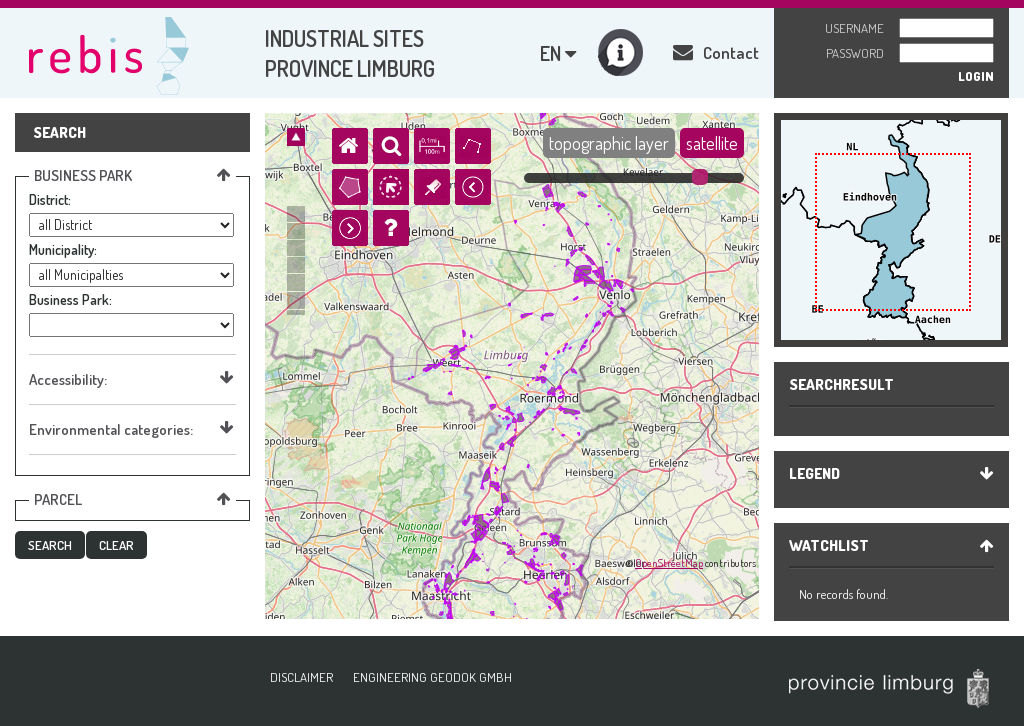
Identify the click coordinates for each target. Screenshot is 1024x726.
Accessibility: (131, 379)
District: (50, 199)
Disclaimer (301, 677)
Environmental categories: (131, 429)
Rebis (110, 53)
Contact (716, 52)
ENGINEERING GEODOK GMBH (432, 677)
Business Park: (70, 299)
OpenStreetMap (669, 563)
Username (854, 28)
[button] (50, 545)
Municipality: (63, 249)
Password (855, 53)
